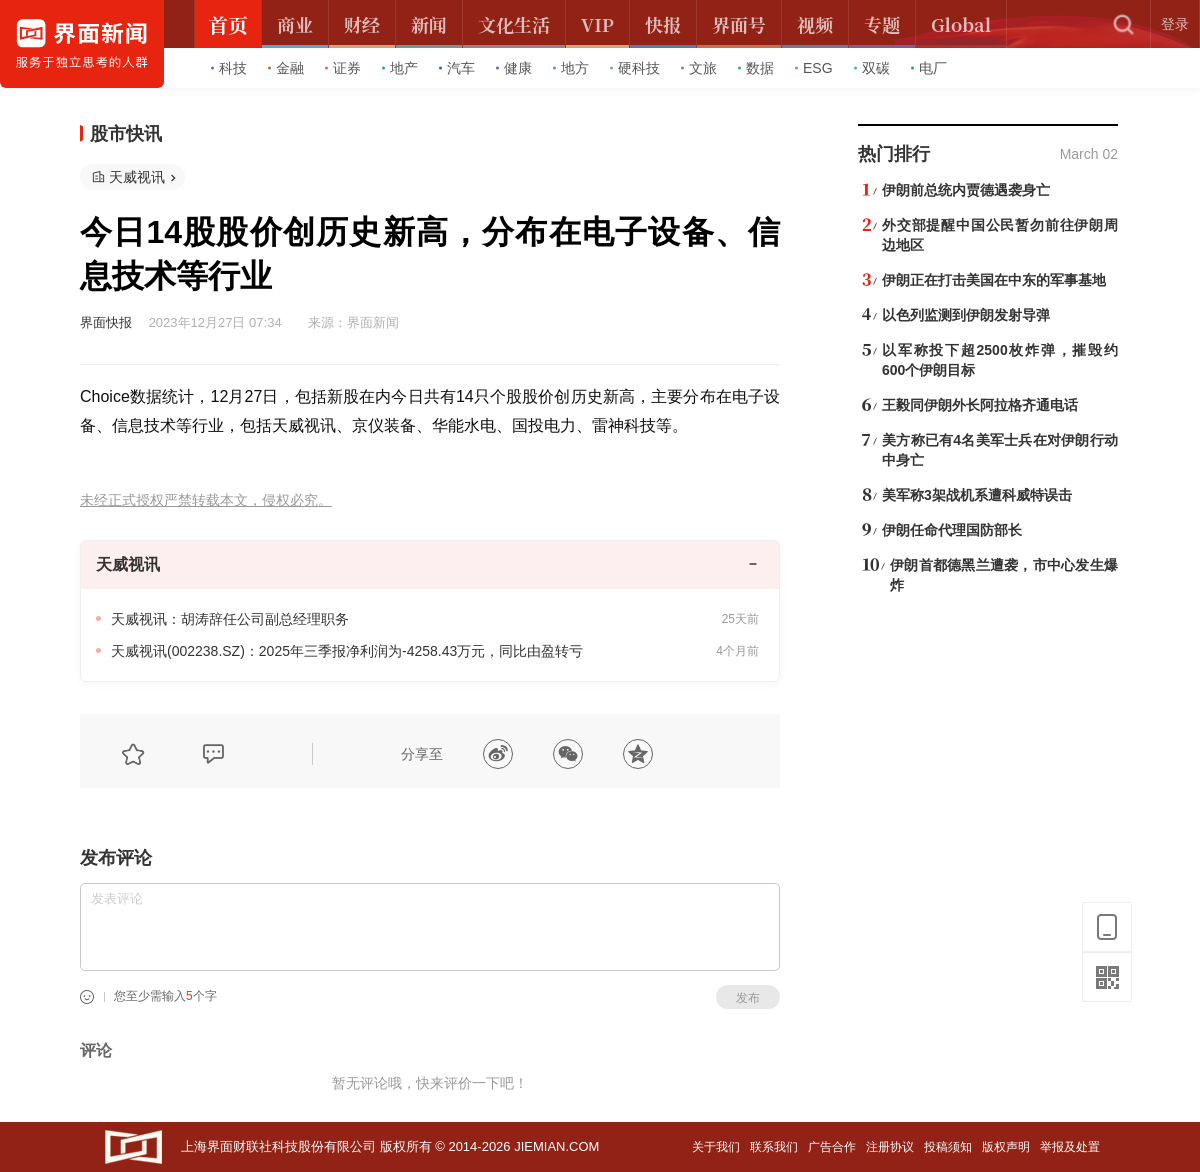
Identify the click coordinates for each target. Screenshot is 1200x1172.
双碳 (872, 68)
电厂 (929, 68)
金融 (286, 68)
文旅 (699, 68)
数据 (756, 68)
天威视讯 (137, 177)
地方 (571, 68)
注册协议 (890, 1147)
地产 (400, 68)
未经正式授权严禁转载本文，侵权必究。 (206, 500)
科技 (229, 68)
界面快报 (106, 322)
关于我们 (716, 1147)
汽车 (457, 68)
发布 (748, 998)
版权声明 (1006, 1147)
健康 (514, 68)
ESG (814, 68)
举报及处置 (1070, 1147)
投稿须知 (948, 1147)
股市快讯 (126, 134)
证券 (343, 68)
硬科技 (635, 68)
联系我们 (774, 1147)
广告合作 (832, 1147)
